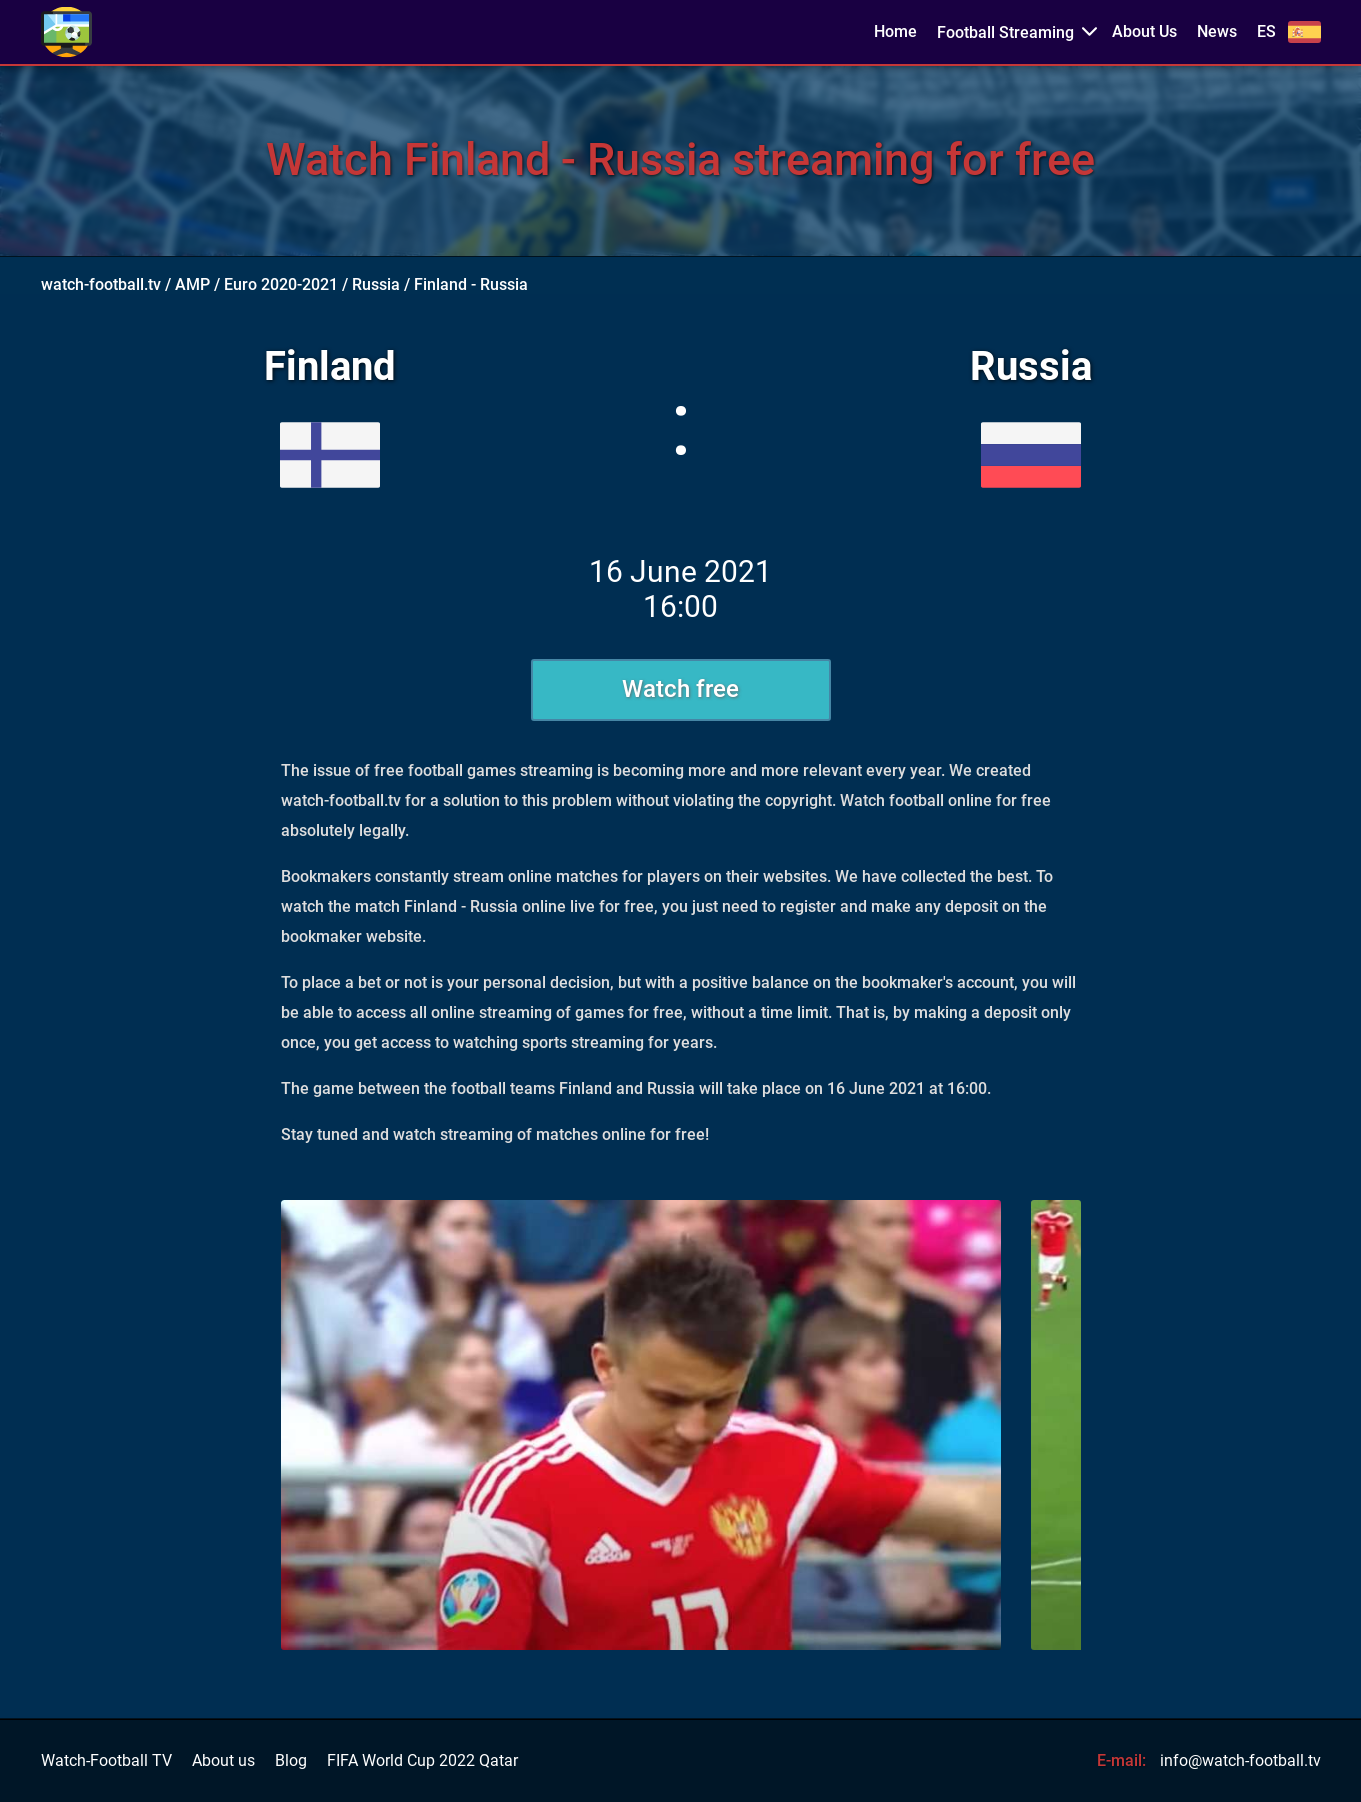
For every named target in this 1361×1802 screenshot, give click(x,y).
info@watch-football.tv (1240, 1760)
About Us (1144, 32)
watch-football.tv (101, 284)
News (1217, 32)
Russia (376, 284)
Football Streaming (1005, 32)
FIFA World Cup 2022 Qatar (422, 1761)
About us (223, 1761)
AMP (192, 284)
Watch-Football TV (106, 1761)
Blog (291, 1761)
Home (895, 32)
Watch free (680, 689)
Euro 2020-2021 (281, 284)
